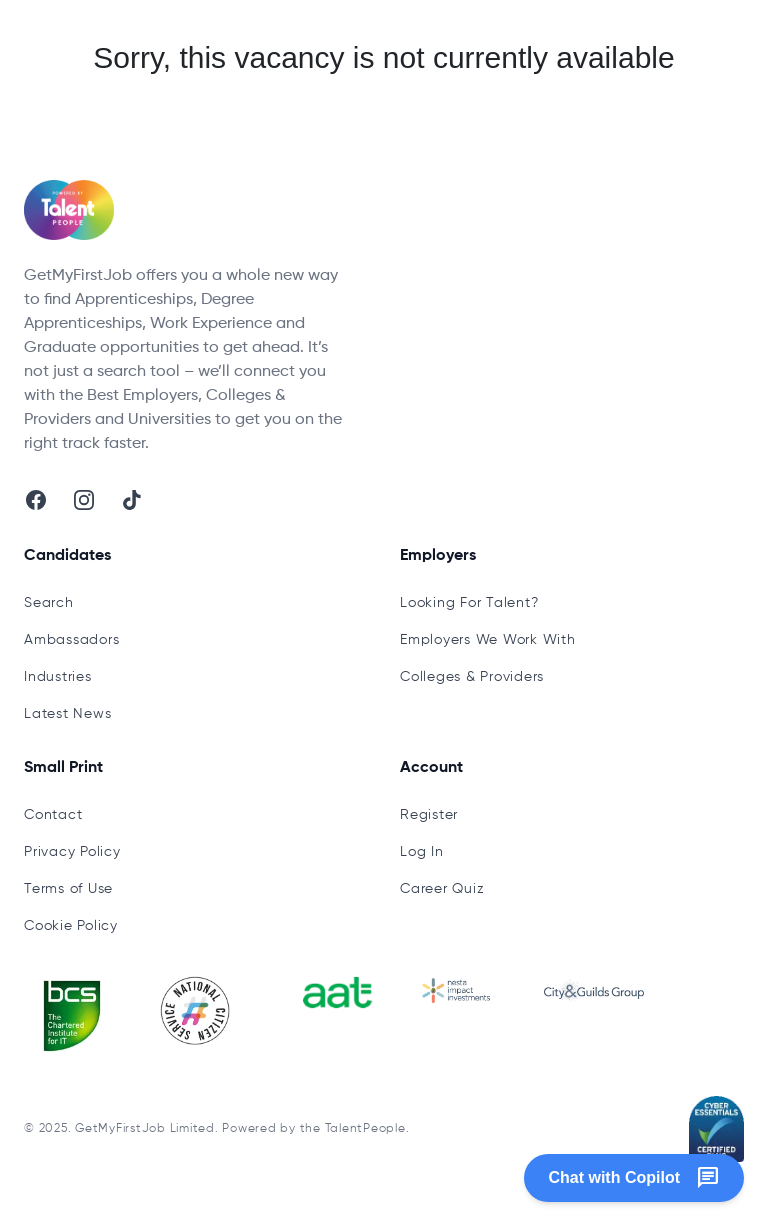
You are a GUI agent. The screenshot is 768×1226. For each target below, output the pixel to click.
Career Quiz (442, 889)
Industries (58, 677)
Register (429, 815)
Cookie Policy (71, 926)
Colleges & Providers (472, 677)
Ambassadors (71, 640)
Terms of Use (68, 889)
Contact (53, 815)
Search (49, 603)
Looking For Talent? (469, 603)
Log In (422, 852)
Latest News (67, 714)
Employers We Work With (488, 640)
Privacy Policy (72, 852)
